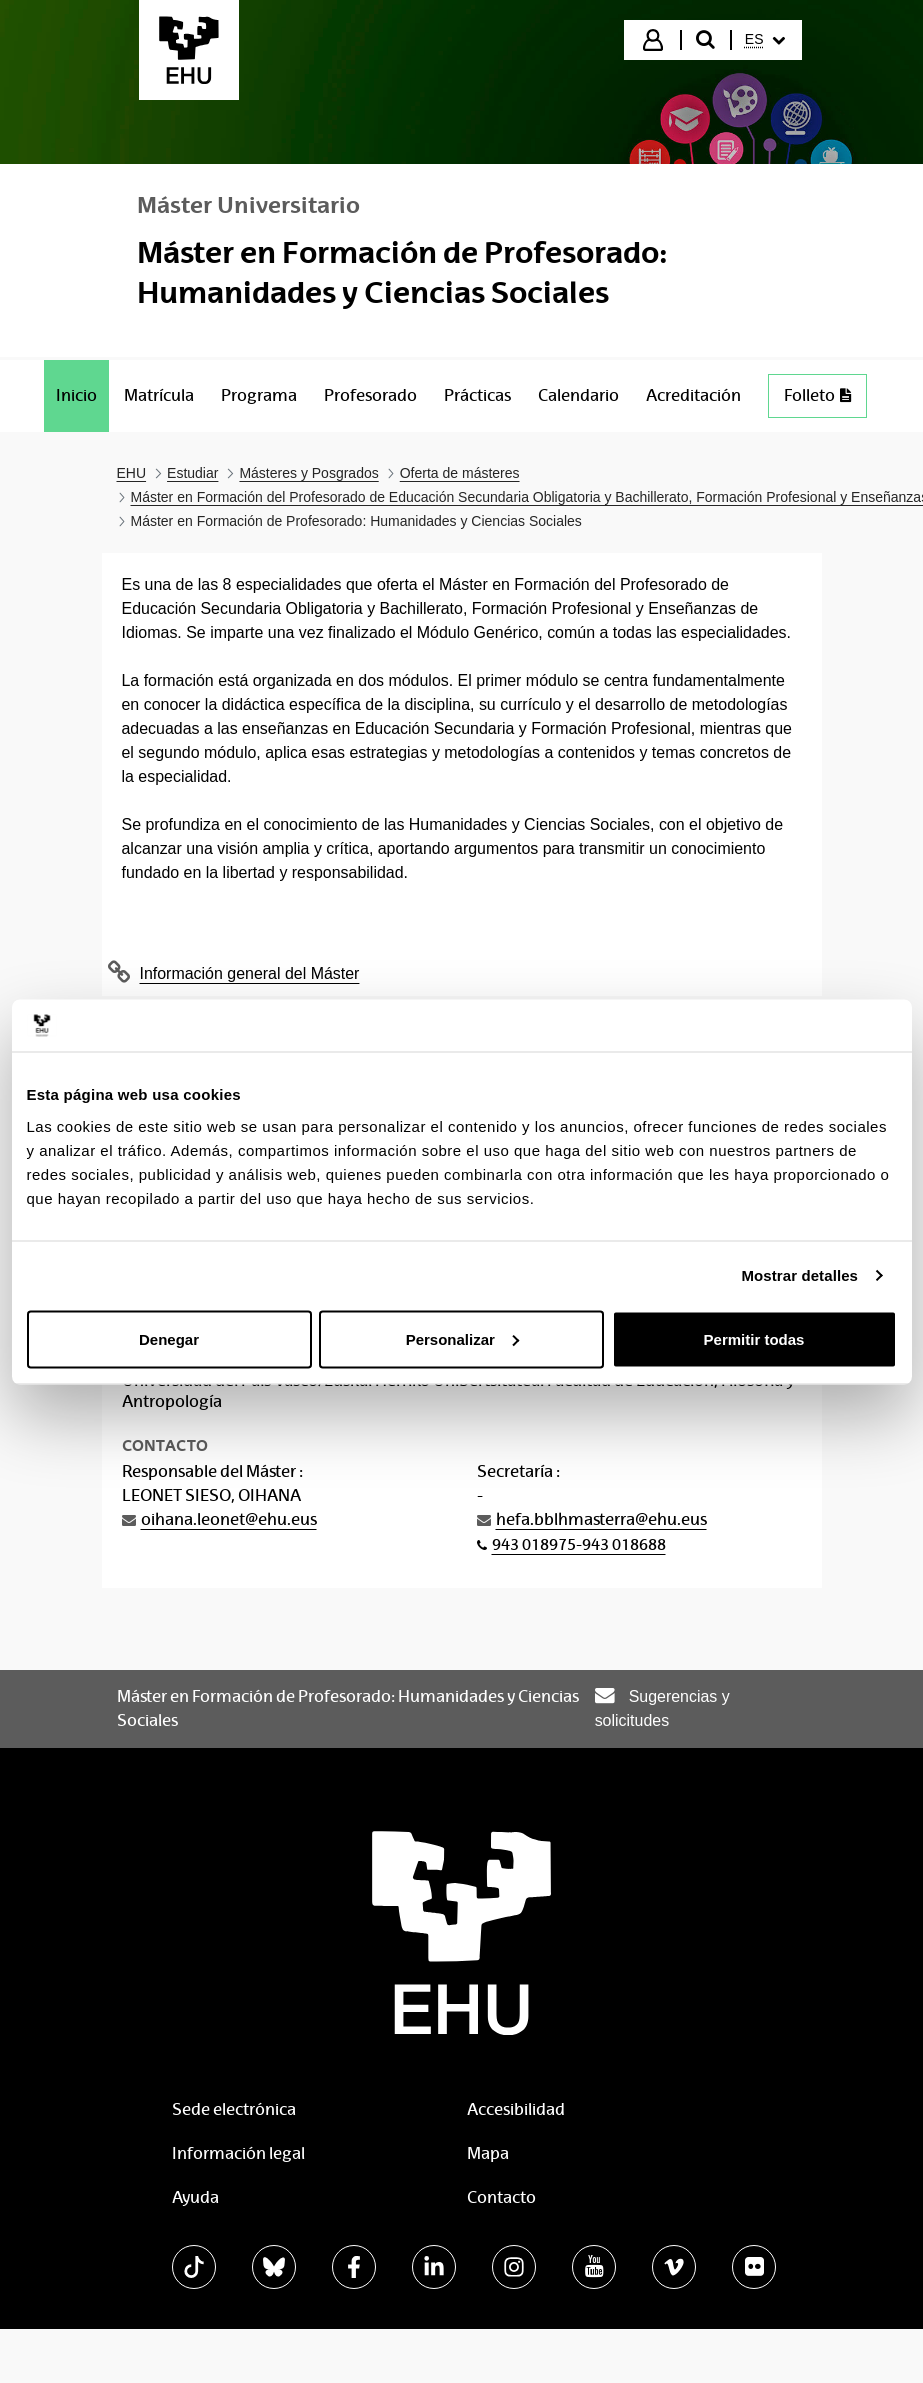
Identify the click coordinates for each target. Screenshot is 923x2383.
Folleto (825, 400)
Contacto (501, 2197)
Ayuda (195, 2197)
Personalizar (462, 1338)
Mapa (488, 2153)
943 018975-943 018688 (579, 1544)
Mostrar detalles (799, 1275)
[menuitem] (765, 40)
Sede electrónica (234, 2109)
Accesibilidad (516, 2109)
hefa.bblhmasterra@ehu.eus (601, 1519)
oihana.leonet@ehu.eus (229, 1519)
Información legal (238, 2153)
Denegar (169, 1338)
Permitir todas (754, 1338)
